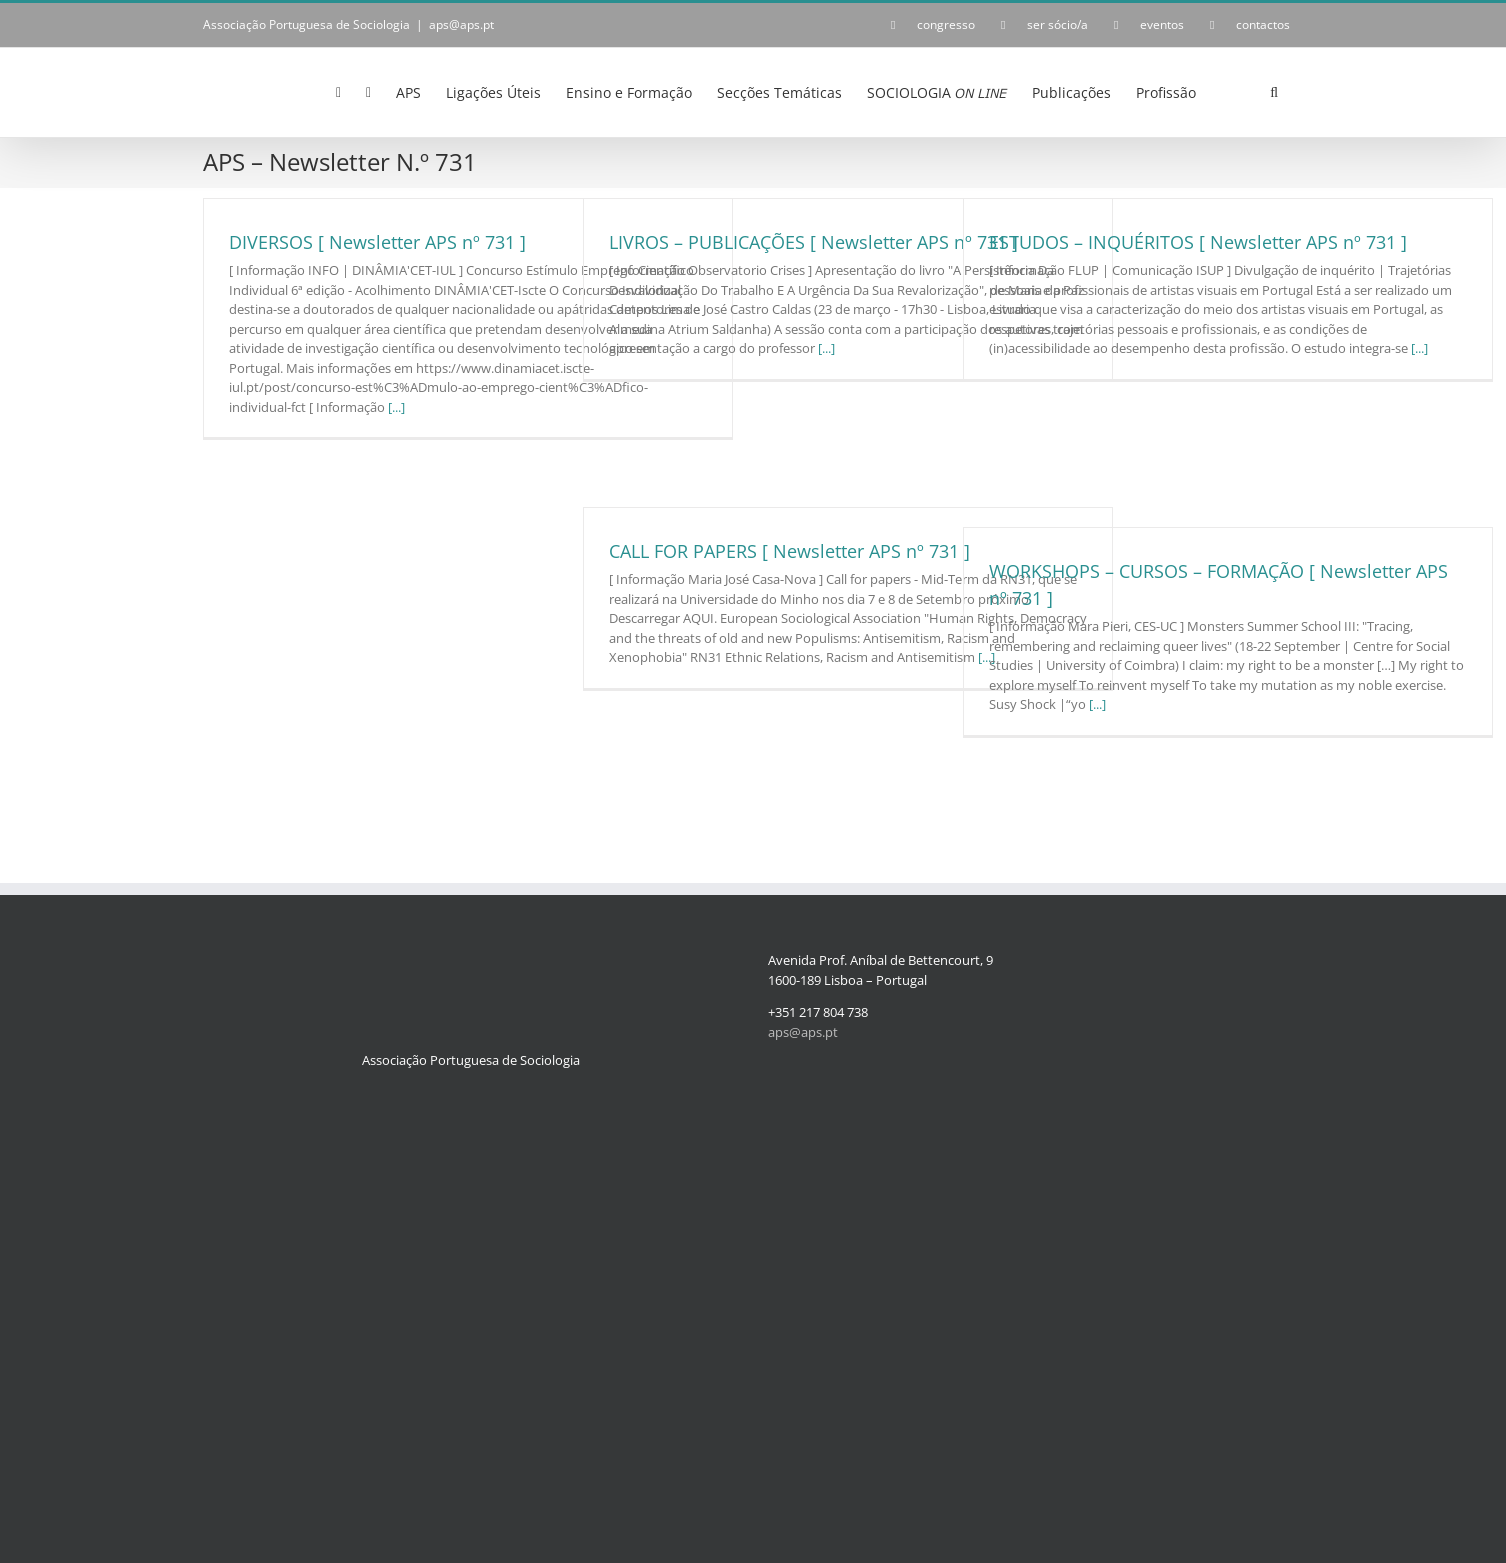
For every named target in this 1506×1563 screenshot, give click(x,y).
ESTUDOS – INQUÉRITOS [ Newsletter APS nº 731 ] (1198, 242)
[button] (1274, 91)
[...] (396, 407)
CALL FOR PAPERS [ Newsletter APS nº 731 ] (789, 551)
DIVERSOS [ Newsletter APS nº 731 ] (377, 242)
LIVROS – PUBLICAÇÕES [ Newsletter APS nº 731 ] (813, 242)
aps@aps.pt (461, 24)
